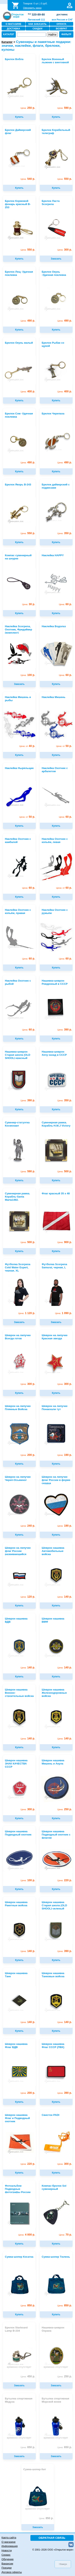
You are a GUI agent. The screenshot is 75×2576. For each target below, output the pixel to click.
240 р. (28, 1525)
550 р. (64, 178)
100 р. (28, 675)
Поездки (7, 2567)
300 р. (64, 249)
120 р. (28, 1596)
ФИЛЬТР (66, 34)
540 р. (28, 178)
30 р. (28, 604)
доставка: (62, 14)
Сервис (6, 2554)
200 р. (28, 1454)
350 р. (64, 533)
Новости (7, 2550)
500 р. (64, 1171)
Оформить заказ (32, 8)
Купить (19, 117)
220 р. (64, 1880)
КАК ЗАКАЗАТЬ (37, 24)
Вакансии (7, 2563)
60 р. (65, 604)
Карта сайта (9, 2537)
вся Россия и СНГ (62, 19)
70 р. (65, 2234)
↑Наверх (63, 2564)
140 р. (64, 1596)
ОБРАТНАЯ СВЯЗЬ (52, 2537)
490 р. (28, 320)
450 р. (28, 2376)
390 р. (64, 1029)
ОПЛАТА (61, 24)
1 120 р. (26, 1313)
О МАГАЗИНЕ (13, 24)
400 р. (28, 391)
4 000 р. (26, 2234)
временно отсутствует (19, 2367)
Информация (10, 2546)
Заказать (56, 258)
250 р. (28, 107)
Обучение (8, 2559)
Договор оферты (12, 2572)
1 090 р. (63, 1313)
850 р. (28, 2305)
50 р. (64, 746)
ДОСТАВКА (13, 28)
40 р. (27, 746)
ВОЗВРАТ (61, 28)
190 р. (64, 1454)
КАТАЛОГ (8, 34)
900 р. (64, 1242)
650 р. (28, 2447)
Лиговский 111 (36, 19)
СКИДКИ (37, 28)
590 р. (64, 107)
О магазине (9, 2541)
